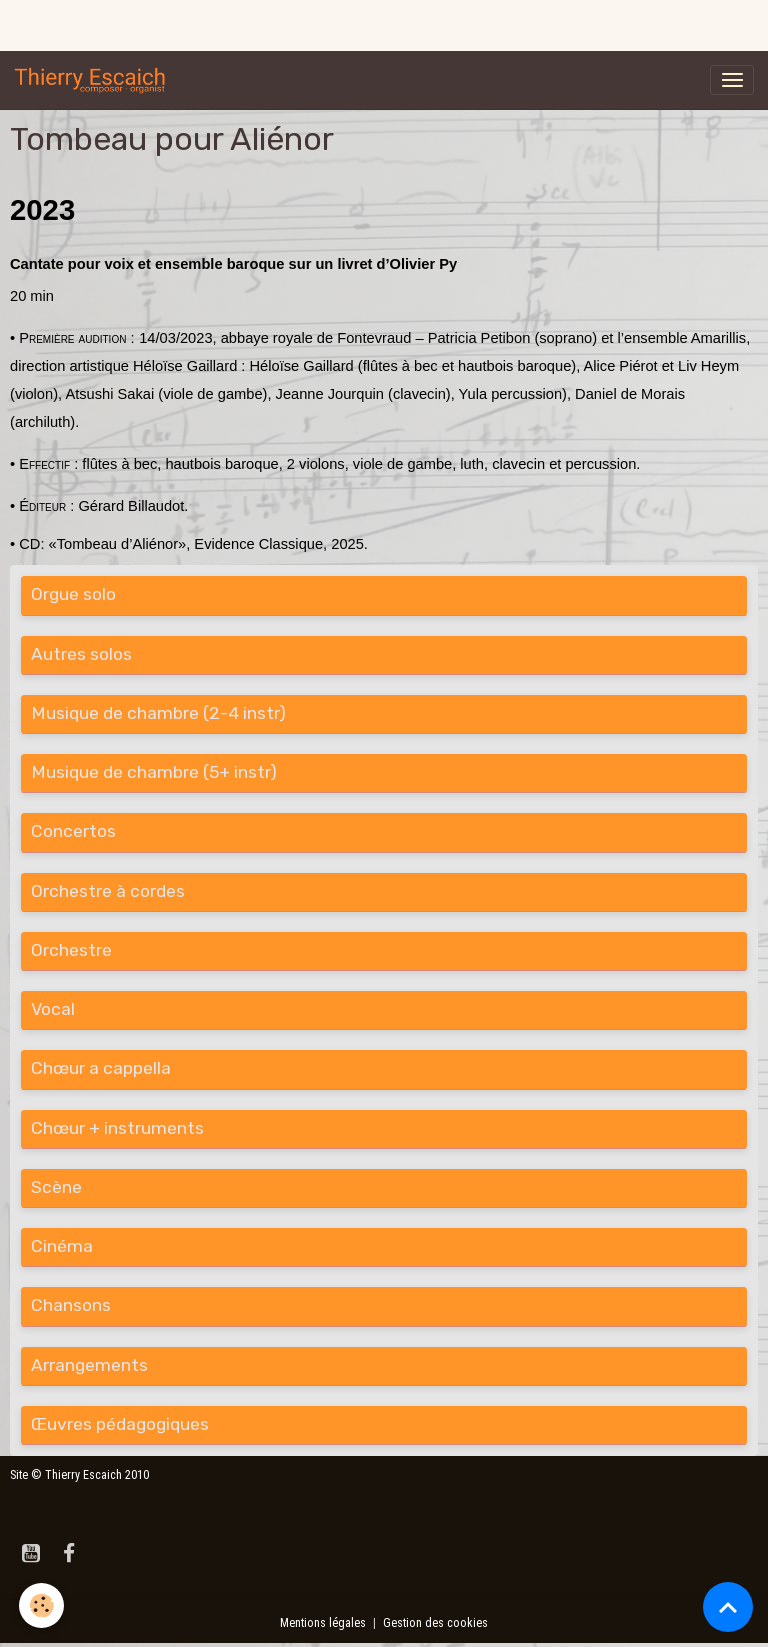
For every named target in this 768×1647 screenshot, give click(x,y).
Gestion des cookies (435, 1623)
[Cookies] (42, 1605)
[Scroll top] (728, 1607)
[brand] (94, 80)
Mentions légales (323, 1623)
